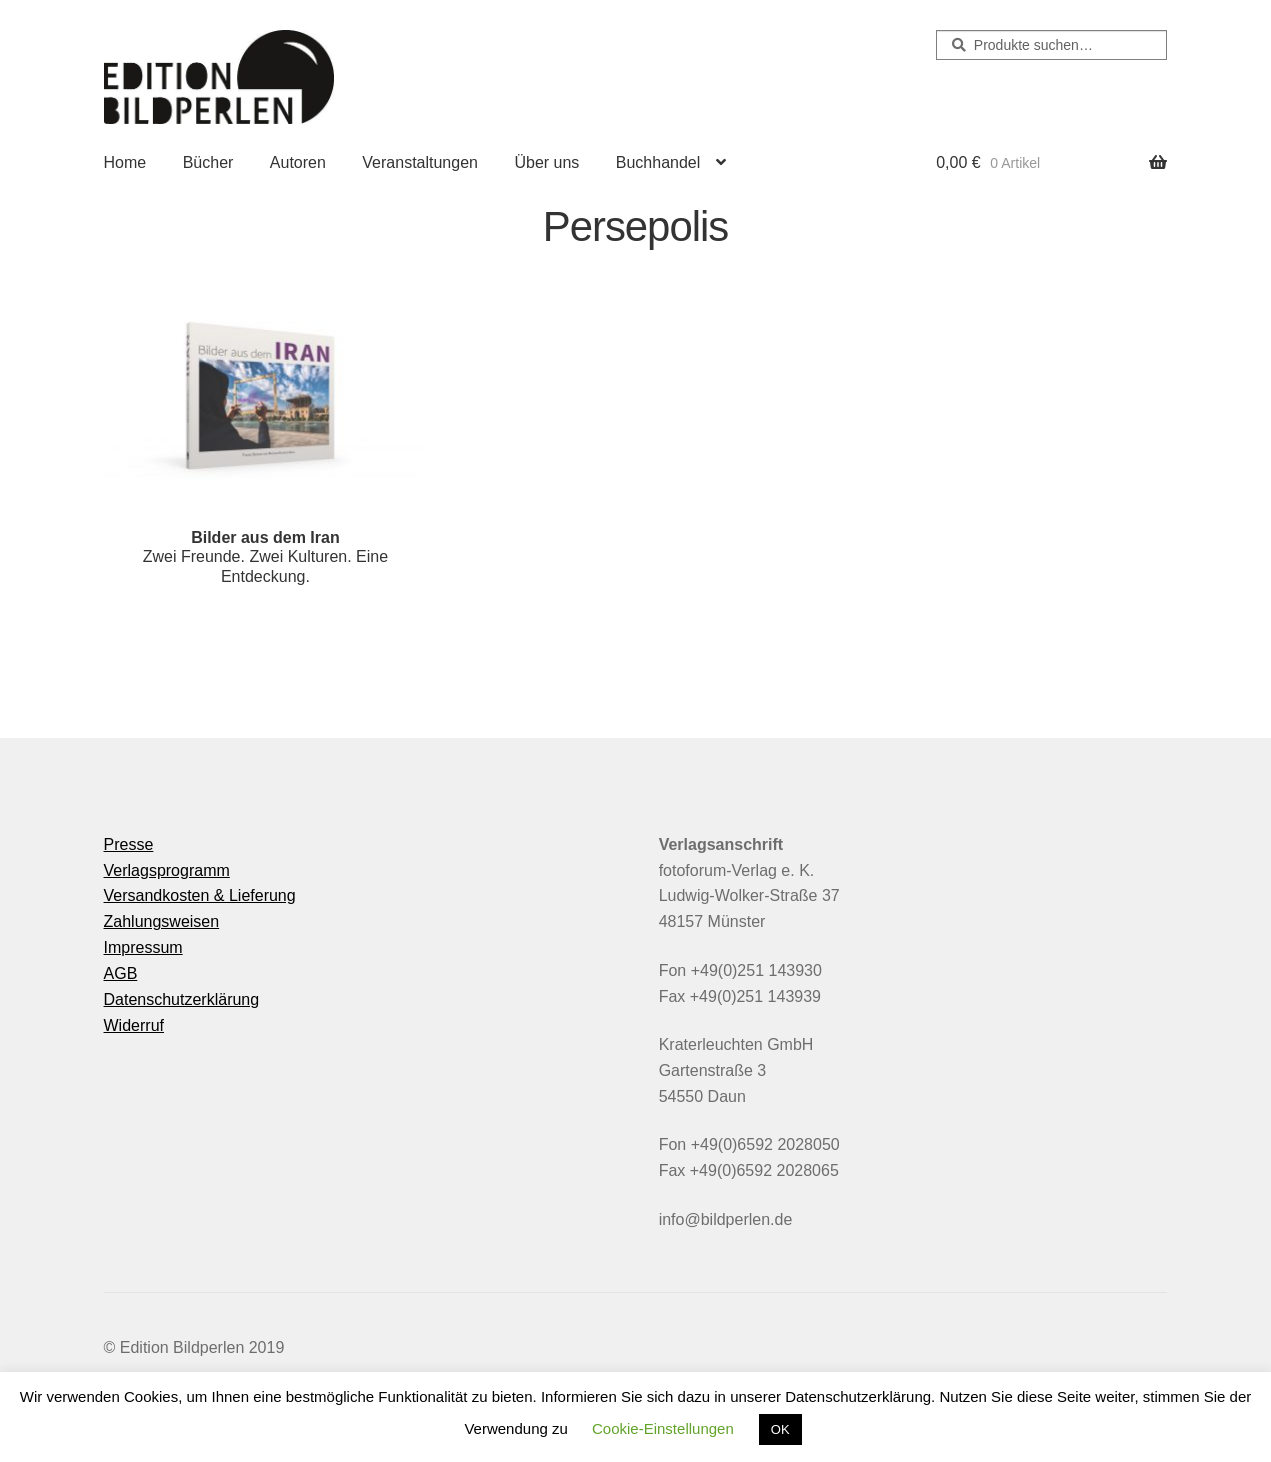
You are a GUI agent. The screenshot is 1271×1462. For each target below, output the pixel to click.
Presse (129, 844)
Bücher (208, 162)
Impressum (143, 947)
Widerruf (134, 1025)
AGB (121, 973)
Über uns (546, 162)
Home (125, 162)
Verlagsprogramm (167, 870)
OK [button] (780, 1429)
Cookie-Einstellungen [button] (663, 1428)
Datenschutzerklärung (182, 999)
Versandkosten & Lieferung (200, 895)
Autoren (298, 162)
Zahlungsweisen (162, 921)
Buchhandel (658, 162)
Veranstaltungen (420, 162)
